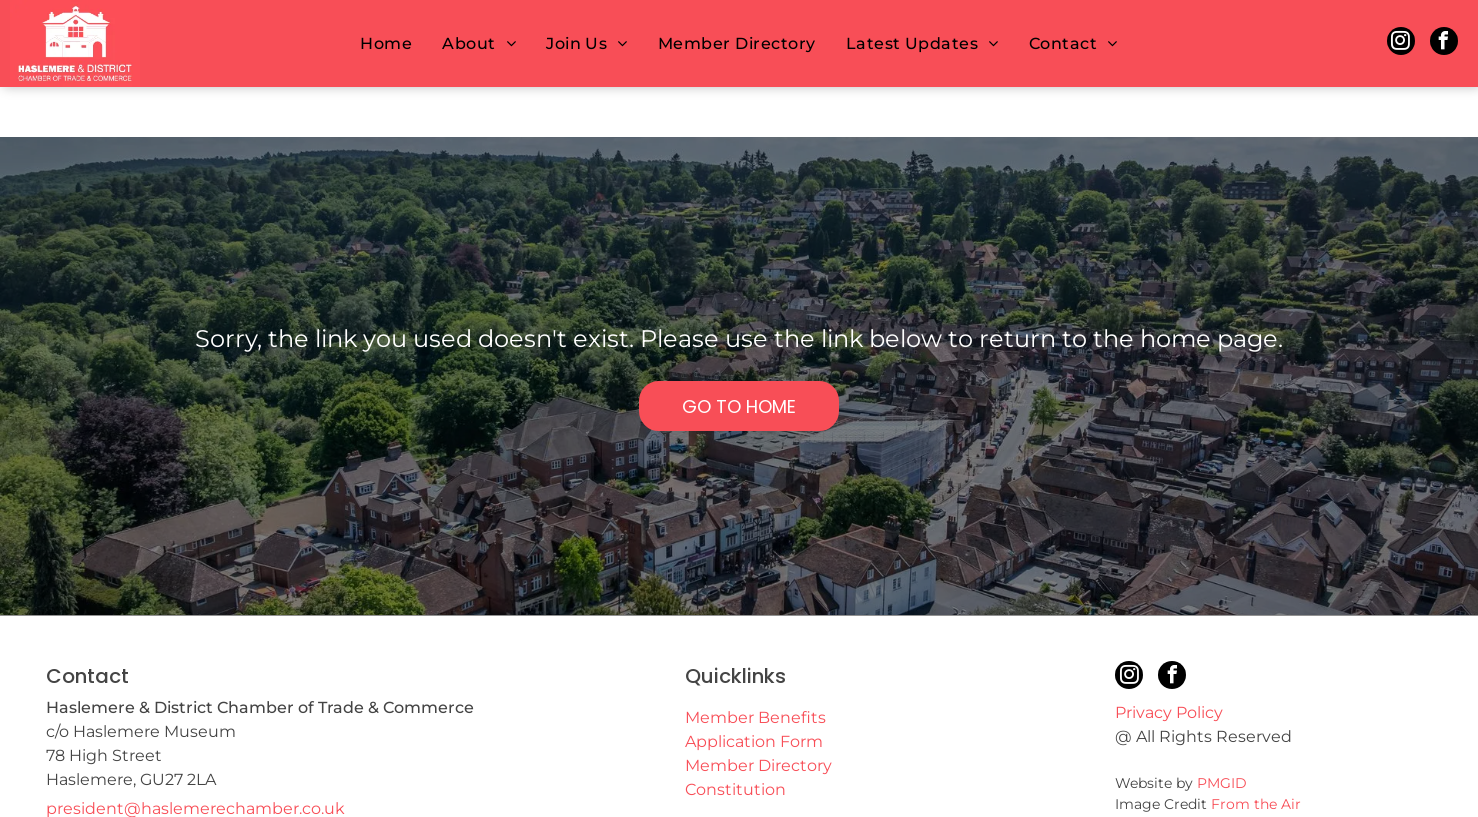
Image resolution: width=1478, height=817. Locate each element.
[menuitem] (386, 43)
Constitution (735, 739)
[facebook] (1444, 43)
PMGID (1222, 733)
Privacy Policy (1169, 662)
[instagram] (1401, 43)
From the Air (1256, 754)
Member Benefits (755, 667)
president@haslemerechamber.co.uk (195, 758)
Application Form (754, 691)
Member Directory (758, 715)
